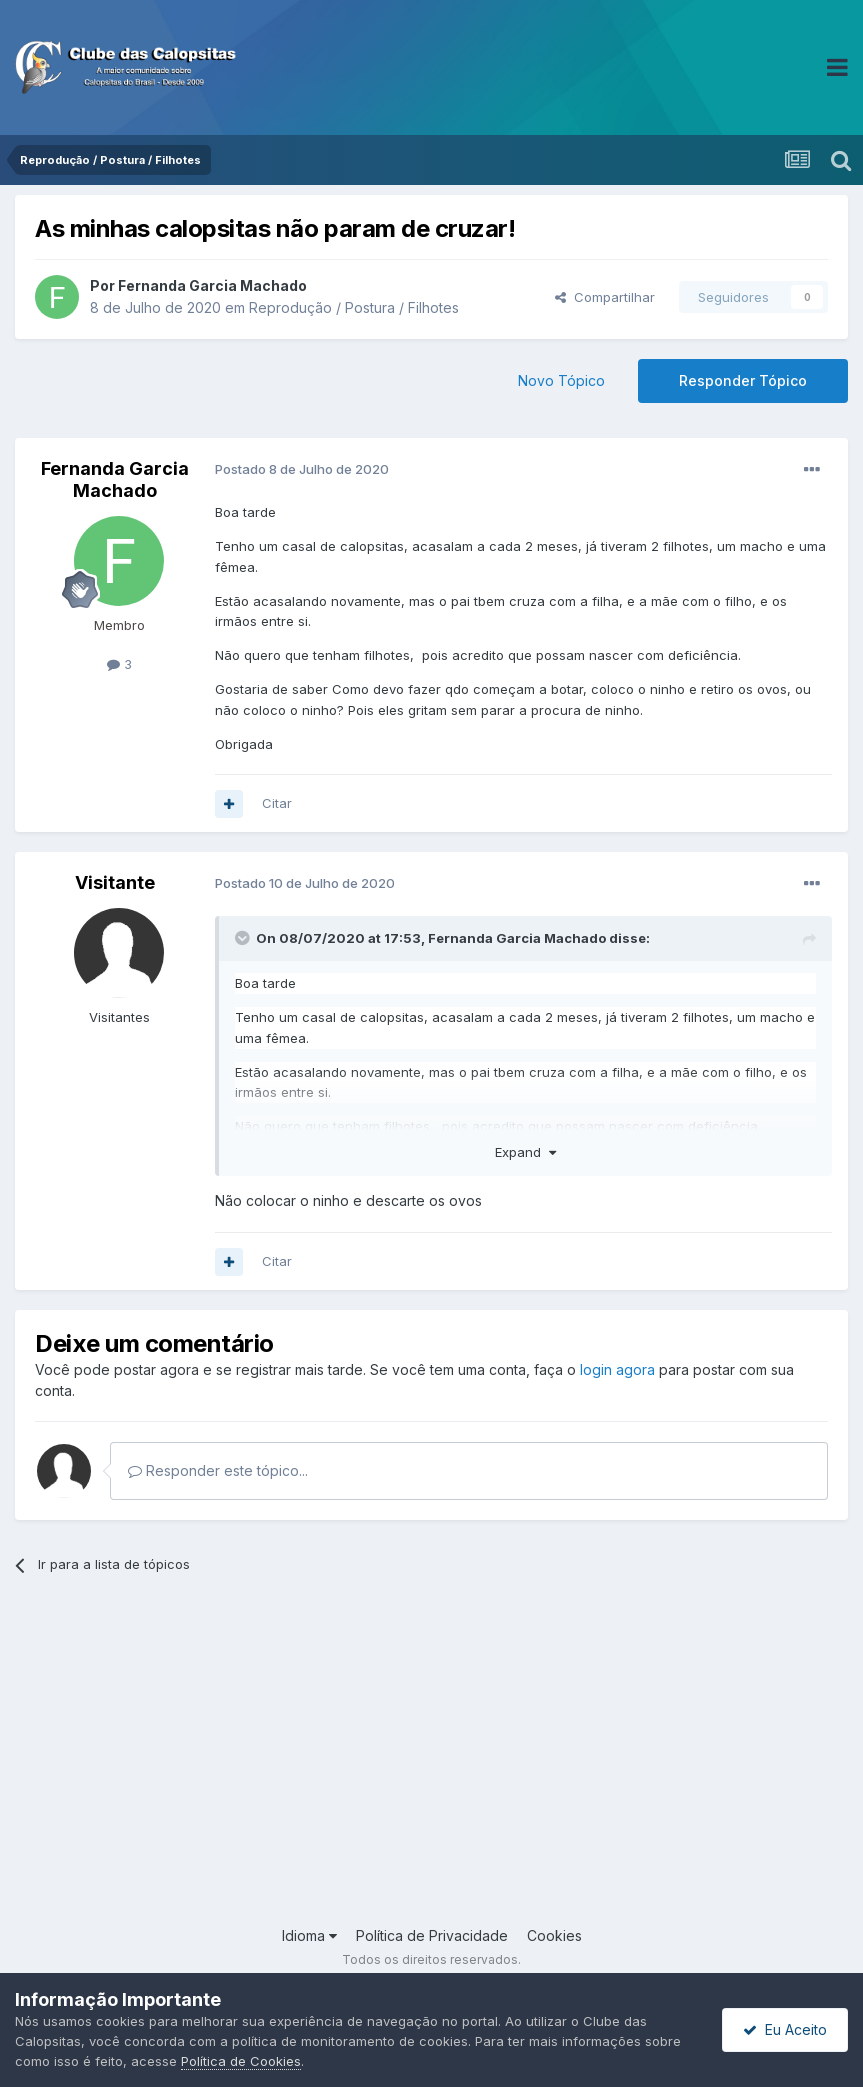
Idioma (309, 1935)
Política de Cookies (241, 2061)
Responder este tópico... (218, 1470)
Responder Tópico (743, 380)
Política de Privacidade (432, 1935)
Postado (302, 469)
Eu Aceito (785, 2029)
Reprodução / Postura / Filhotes (354, 307)
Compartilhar (605, 297)
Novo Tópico (561, 380)
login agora (617, 1369)
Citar (277, 803)
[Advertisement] (431, 1765)
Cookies (554, 1935)
